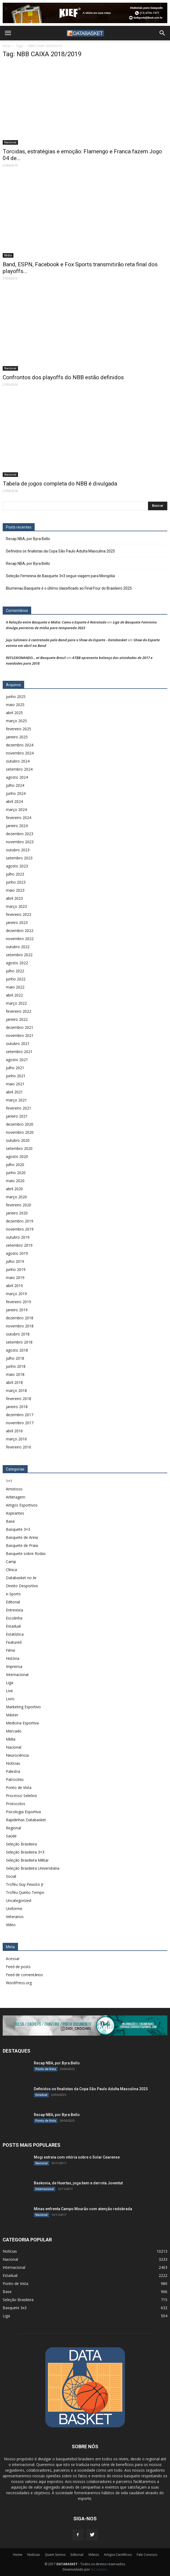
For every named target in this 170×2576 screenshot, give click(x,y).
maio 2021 (15, 1083)
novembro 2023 (20, 841)
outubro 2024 (18, 761)
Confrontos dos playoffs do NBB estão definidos (63, 377)
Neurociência (17, 1755)
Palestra (13, 1771)
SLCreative (99, 2569)
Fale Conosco (147, 2554)
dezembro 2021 (19, 1027)
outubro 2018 (18, 1334)
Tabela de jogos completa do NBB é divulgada (60, 483)
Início (7, 46)
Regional (13, 1827)
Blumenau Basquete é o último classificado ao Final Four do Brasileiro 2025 (69, 588)
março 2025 (16, 720)
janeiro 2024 (17, 825)
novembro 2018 (20, 1325)
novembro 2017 (20, 1422)
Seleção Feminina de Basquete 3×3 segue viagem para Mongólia (60, 576)
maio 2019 (15, 1277)
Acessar (13, 1958)
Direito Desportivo (22, 1585)
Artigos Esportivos (22, 1505)
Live (9, 1690)
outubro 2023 (18, 849)
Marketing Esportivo (23, 1706)
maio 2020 (15, 1180)
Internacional (17, 1674)
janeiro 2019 (17, 1309)
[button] (162, 33)
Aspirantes (15, 1513)
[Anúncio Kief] (85, 13)
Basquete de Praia (22, 1545)
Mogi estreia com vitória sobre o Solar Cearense (77, 2157)
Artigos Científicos (118, 2554)
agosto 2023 (17, 866)
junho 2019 (16, 1269)
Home (17, 2554)
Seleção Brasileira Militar (27, 1860)
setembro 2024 (19, 769)
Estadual (13, 1626)
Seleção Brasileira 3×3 (25, 1852)
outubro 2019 (18, 1237)
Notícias (13, 1763)
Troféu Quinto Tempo (25, 1892)
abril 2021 (14, 1091)
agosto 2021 (17, 1059)
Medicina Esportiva (22, 1722)
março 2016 (16, 1438)
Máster (12, 1714)
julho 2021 (15, 1067)
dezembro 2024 (19, 744)
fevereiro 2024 (18, 817)
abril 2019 (14, 1285)
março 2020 (16, 1196)
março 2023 (16, 906)
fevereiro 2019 (18, 1301)
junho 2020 (16, 1172)
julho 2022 (15, 970)
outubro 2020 (18, 1140)
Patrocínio (15, 1779)
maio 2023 (15, 890)
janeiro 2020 (17, 1213)
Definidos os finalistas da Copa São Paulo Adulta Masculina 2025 (60, 551)
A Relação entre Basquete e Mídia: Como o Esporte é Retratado (56, 622)
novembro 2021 (20, 1035)
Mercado (13, 1731)
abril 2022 (14, 995)
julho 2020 (15, 1164)
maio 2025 (15, 704)
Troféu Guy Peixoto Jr (25, 1884)
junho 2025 (16, 696)
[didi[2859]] (85, 2025)
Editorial (13, 1601)
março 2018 (16, 1390)
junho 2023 (16, 882)
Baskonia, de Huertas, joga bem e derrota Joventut (78, 2183)
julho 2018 (15, 1358)
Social (11, 1876)
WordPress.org (19, 1982)
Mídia (8, 255)
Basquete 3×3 (18, 1529)
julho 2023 (15, 874)
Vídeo (11, 1924)
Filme (10, 1650)
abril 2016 (14, 1430)
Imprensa (14, 1666)
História (12, 1658)
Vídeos (93, 2554)
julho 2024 (15, 785)
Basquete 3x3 (15, 2307)
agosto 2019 (17, 1253)
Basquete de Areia (22, 1537)
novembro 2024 (20, 753)
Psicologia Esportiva (23, 1811)
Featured (13, 1642)
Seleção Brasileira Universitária (32, 1868)
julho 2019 (15, 1261)
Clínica (11, 1569)
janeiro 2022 (17, 1019)
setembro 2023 (19, 857)
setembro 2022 (19, 954)
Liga (9, 1682)
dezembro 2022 (19, 930)
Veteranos (15, 1916)
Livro (10, 1698)
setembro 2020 (19, 1148)
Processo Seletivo (21, 1795)
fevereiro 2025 (18, 728)
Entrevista (14, 1610)
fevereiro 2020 (18, 1204)
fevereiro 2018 (18, 1398)
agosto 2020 (17, 1156)
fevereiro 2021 (18, 1108)
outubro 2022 (18, 946)
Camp (11, 1561)
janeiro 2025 (17, 736)
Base (10, 1521)
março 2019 (16, 1293)
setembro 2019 (19, 1245)
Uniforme (14, 1908)
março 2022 (16, 1003)
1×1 (9, 1480)
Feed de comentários (24, 1974)
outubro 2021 (18, 1043)
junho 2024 (16, 793)
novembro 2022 (20, 938)
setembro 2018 (19, 1342)
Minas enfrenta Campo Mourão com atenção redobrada (83, 2209)
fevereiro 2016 (18, 1447)
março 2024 (16, 809)
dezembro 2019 (19, 1221)
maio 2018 (15, 1374)
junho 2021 (16, 1075)
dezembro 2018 (19, 1317)
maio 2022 (15, 987)
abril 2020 (14, 1188)
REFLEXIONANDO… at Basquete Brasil (36, 657)
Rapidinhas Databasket (26, 1819)
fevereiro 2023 (18, 914)
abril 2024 (14, 801)
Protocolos (15, 1803)
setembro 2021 (19, 1051)
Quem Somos (55, 2554)
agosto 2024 (17, 777)
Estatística (15, 1634)
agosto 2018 (17, 1350)
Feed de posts (18, 1966)
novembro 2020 (20, 1132)
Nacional (10, 142)
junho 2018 (16, 1366)
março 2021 (16, 1100)
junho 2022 (16, 978)
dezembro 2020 (19, 1124)
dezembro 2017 (19, 1414)
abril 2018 (14, 1382)
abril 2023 (14, 898)
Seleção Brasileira (21, 1844)
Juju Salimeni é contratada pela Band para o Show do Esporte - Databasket (66, 639)
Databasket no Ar (21, 1577)
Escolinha (14, 1618)
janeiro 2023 (17, 922)
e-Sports (13, 1593)
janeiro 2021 (17, 1116)
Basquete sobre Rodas (26, 1553)
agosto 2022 (17, 962)
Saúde (11, 1835)
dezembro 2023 (19, 833)
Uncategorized (18, 1900)
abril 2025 (14, 712)
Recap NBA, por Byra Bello (28, 539)
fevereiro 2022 (18, 1011)
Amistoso (14, 1488)
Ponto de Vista (18, 1787)
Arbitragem (15, 1497)
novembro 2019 (20, 1229)
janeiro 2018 (17, 1406)
